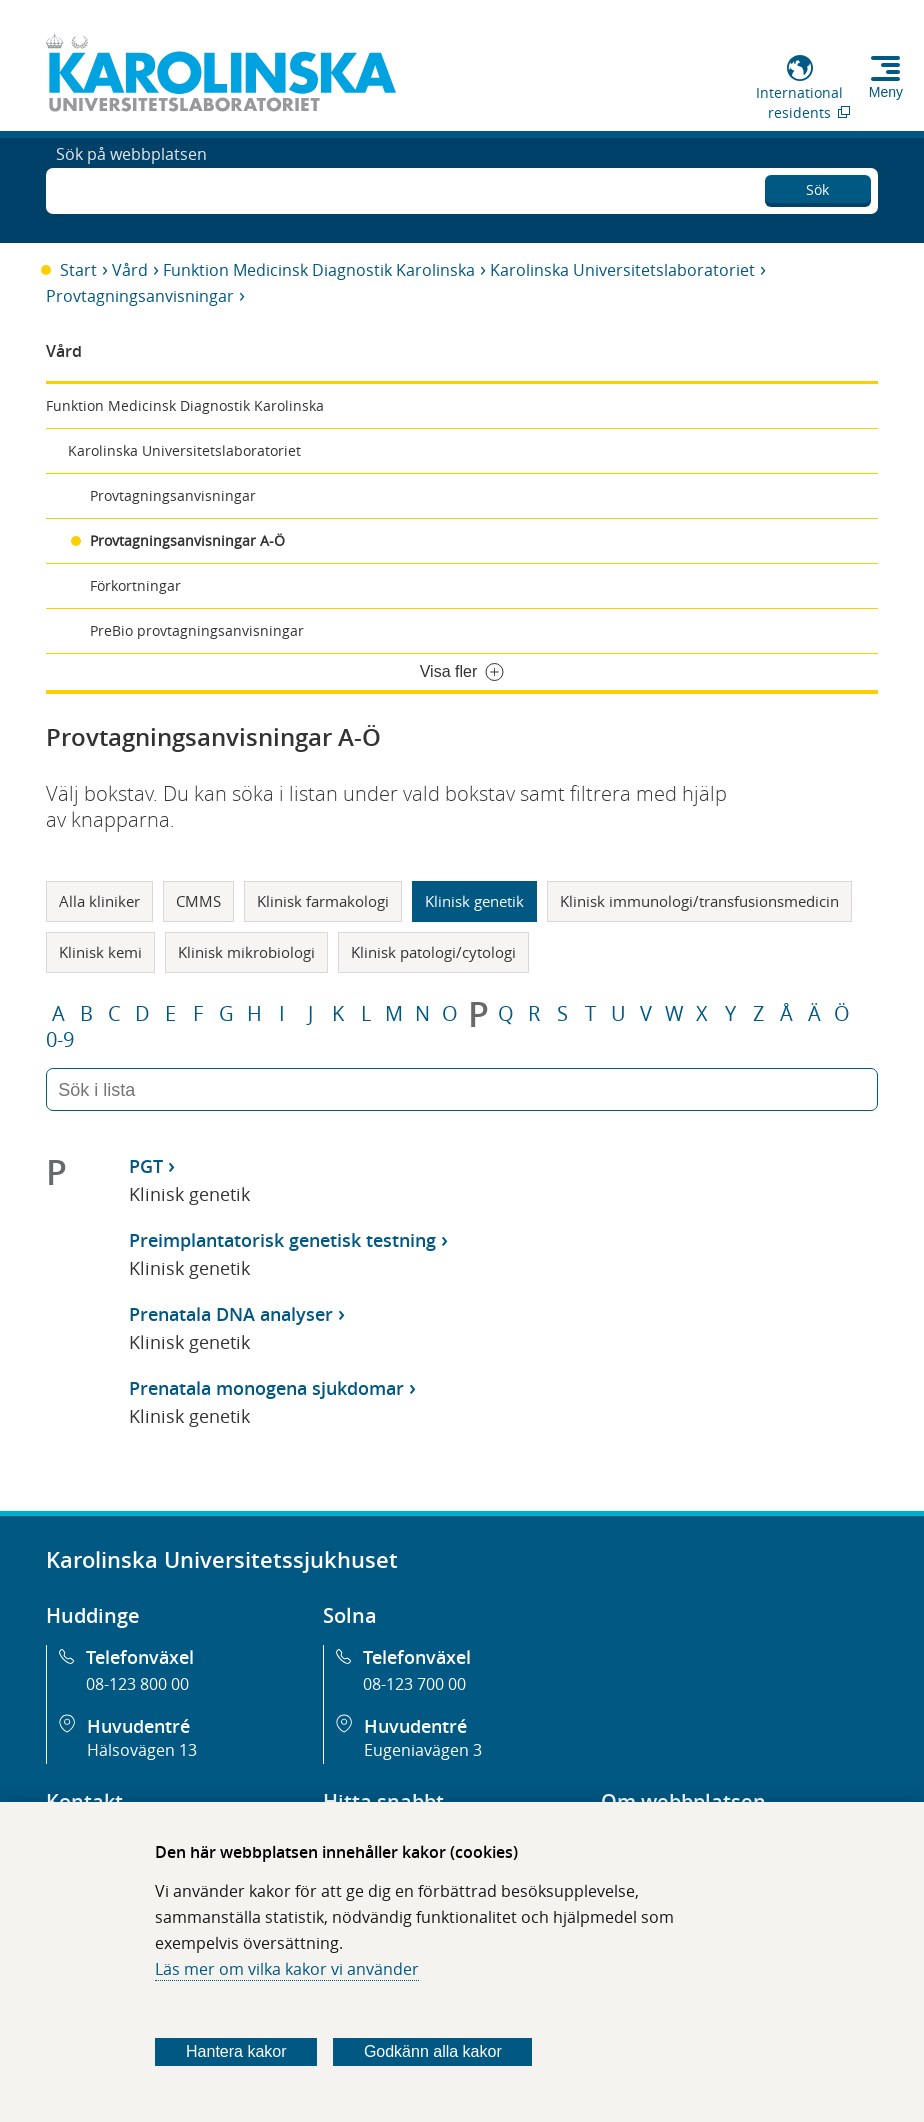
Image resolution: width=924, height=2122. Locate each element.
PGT (146, 1166)
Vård (130, 270)
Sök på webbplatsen (131, 188)
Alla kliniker (99, 901)
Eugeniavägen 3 (423, 1750)
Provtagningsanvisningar (140, 296)
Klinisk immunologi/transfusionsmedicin (699, 901)
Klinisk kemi (100, 952)
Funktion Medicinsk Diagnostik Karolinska (319, 270)
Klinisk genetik (474, 901)
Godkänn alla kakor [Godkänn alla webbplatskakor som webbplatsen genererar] (433, 2051)
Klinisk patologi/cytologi (433, 952)
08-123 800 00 (137, 1684)
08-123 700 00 (414, 1684)
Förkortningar (135, 585)
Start (78, 270)
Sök (817, 185)
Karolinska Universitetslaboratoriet (622, 270)
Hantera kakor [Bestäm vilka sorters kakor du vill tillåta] (236, 2051)
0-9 (60, 1040)
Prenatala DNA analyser (231, 1314)
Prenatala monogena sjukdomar (266, 1388)
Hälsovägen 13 (142, 1750)
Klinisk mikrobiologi (246, 952)
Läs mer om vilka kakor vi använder (287, 1969)
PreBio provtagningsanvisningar (197, 630)
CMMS (198, 901)
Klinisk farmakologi (323, 901)
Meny (886, 92)
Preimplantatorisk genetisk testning (282, 1240)
